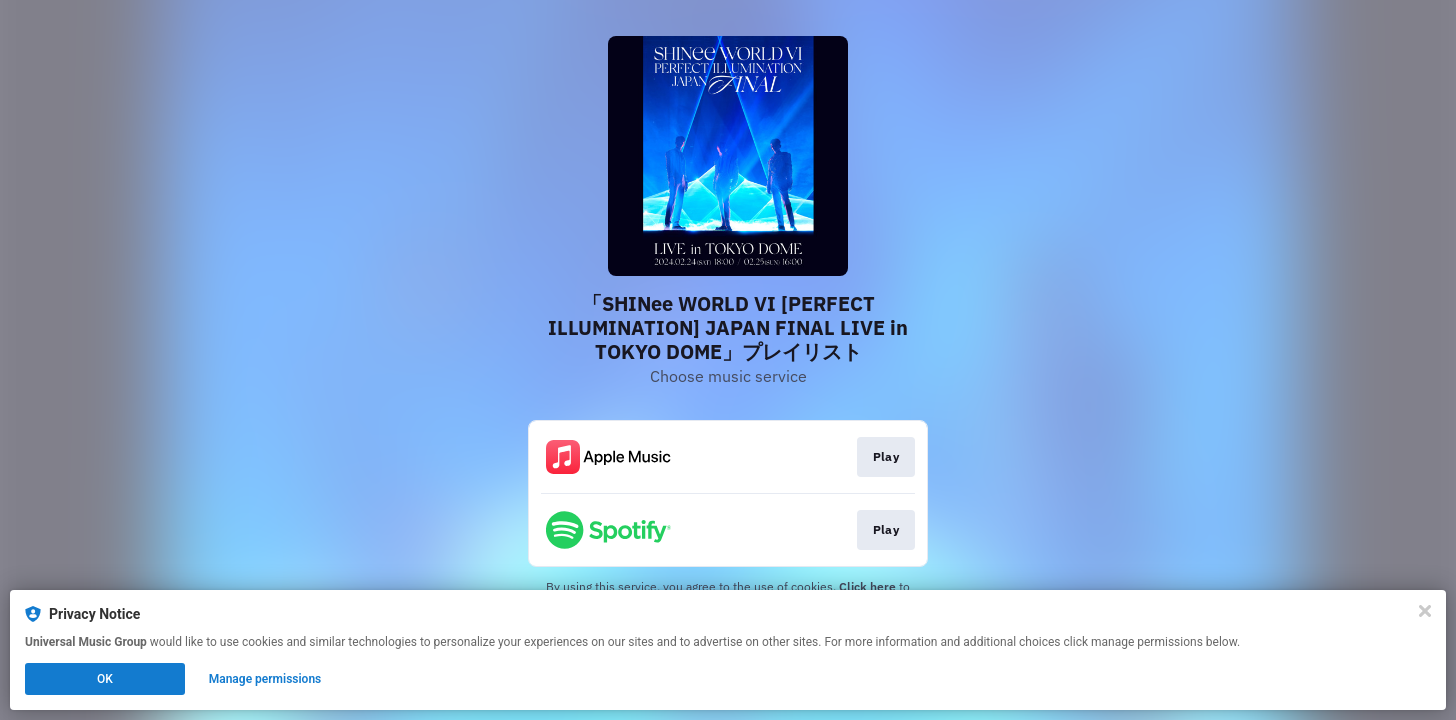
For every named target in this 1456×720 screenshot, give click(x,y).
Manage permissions (265, 679)
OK (105, 679)
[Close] (1425, 611)
